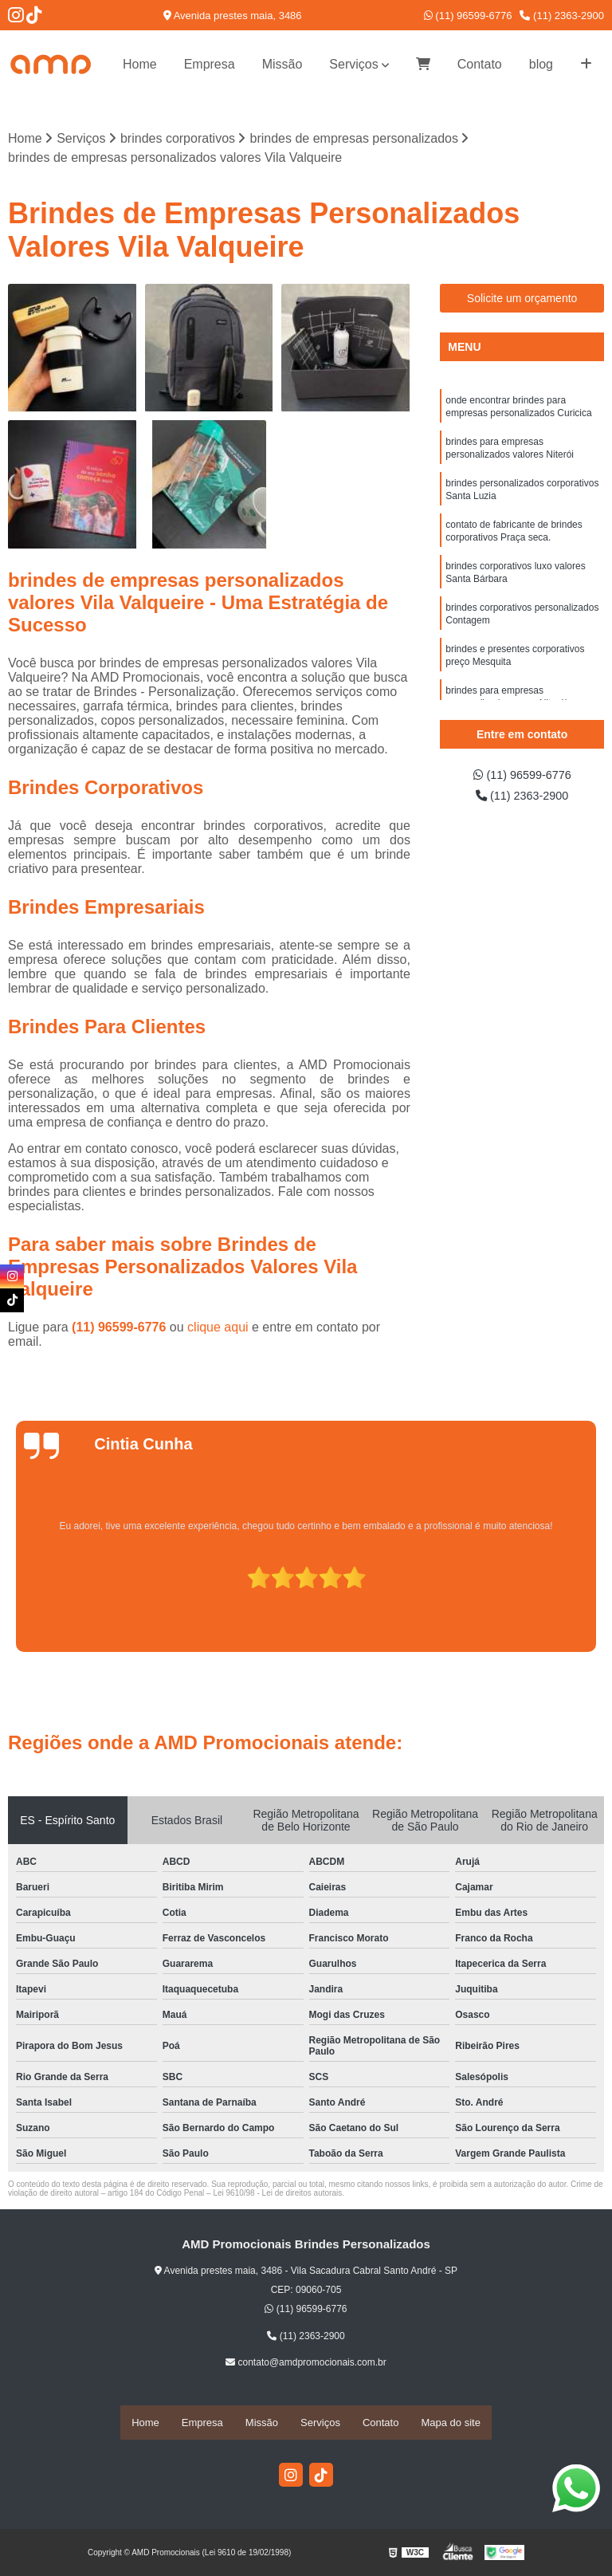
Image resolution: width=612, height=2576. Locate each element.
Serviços (353, 64)
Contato (479, 64)
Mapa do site (450, 2423)
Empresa (209, 64)
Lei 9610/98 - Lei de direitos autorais (277, 2194)
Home (140, 64)
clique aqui (218, 1328)
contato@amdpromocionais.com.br (306, 2364)
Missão (282, 64)
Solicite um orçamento (522, 299)
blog (541, 64)
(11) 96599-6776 (468, 16)
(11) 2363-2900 (562, 16)
